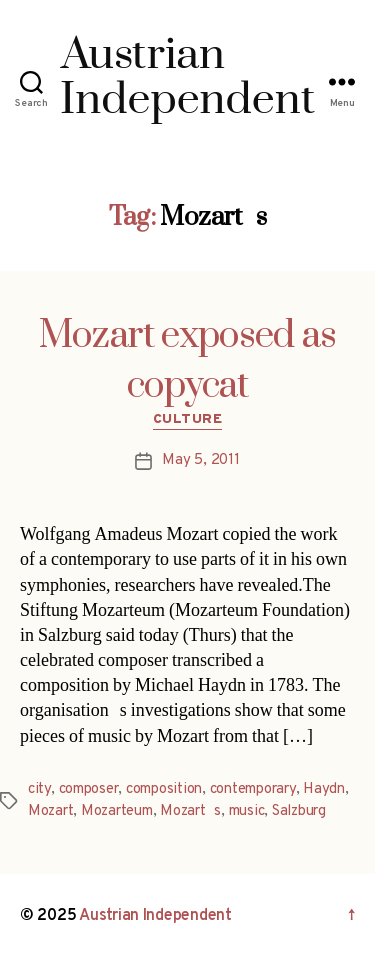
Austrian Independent (155, 916)
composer (89, 789)
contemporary (253, 789)
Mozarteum (117, 811)
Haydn (324, 789)
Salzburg (299, 811)
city (39, 789)
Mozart (50, 811)
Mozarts (190, 811)
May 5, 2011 (200, 460)
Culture (188, 419)
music (247, 811)
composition (164, 789)
